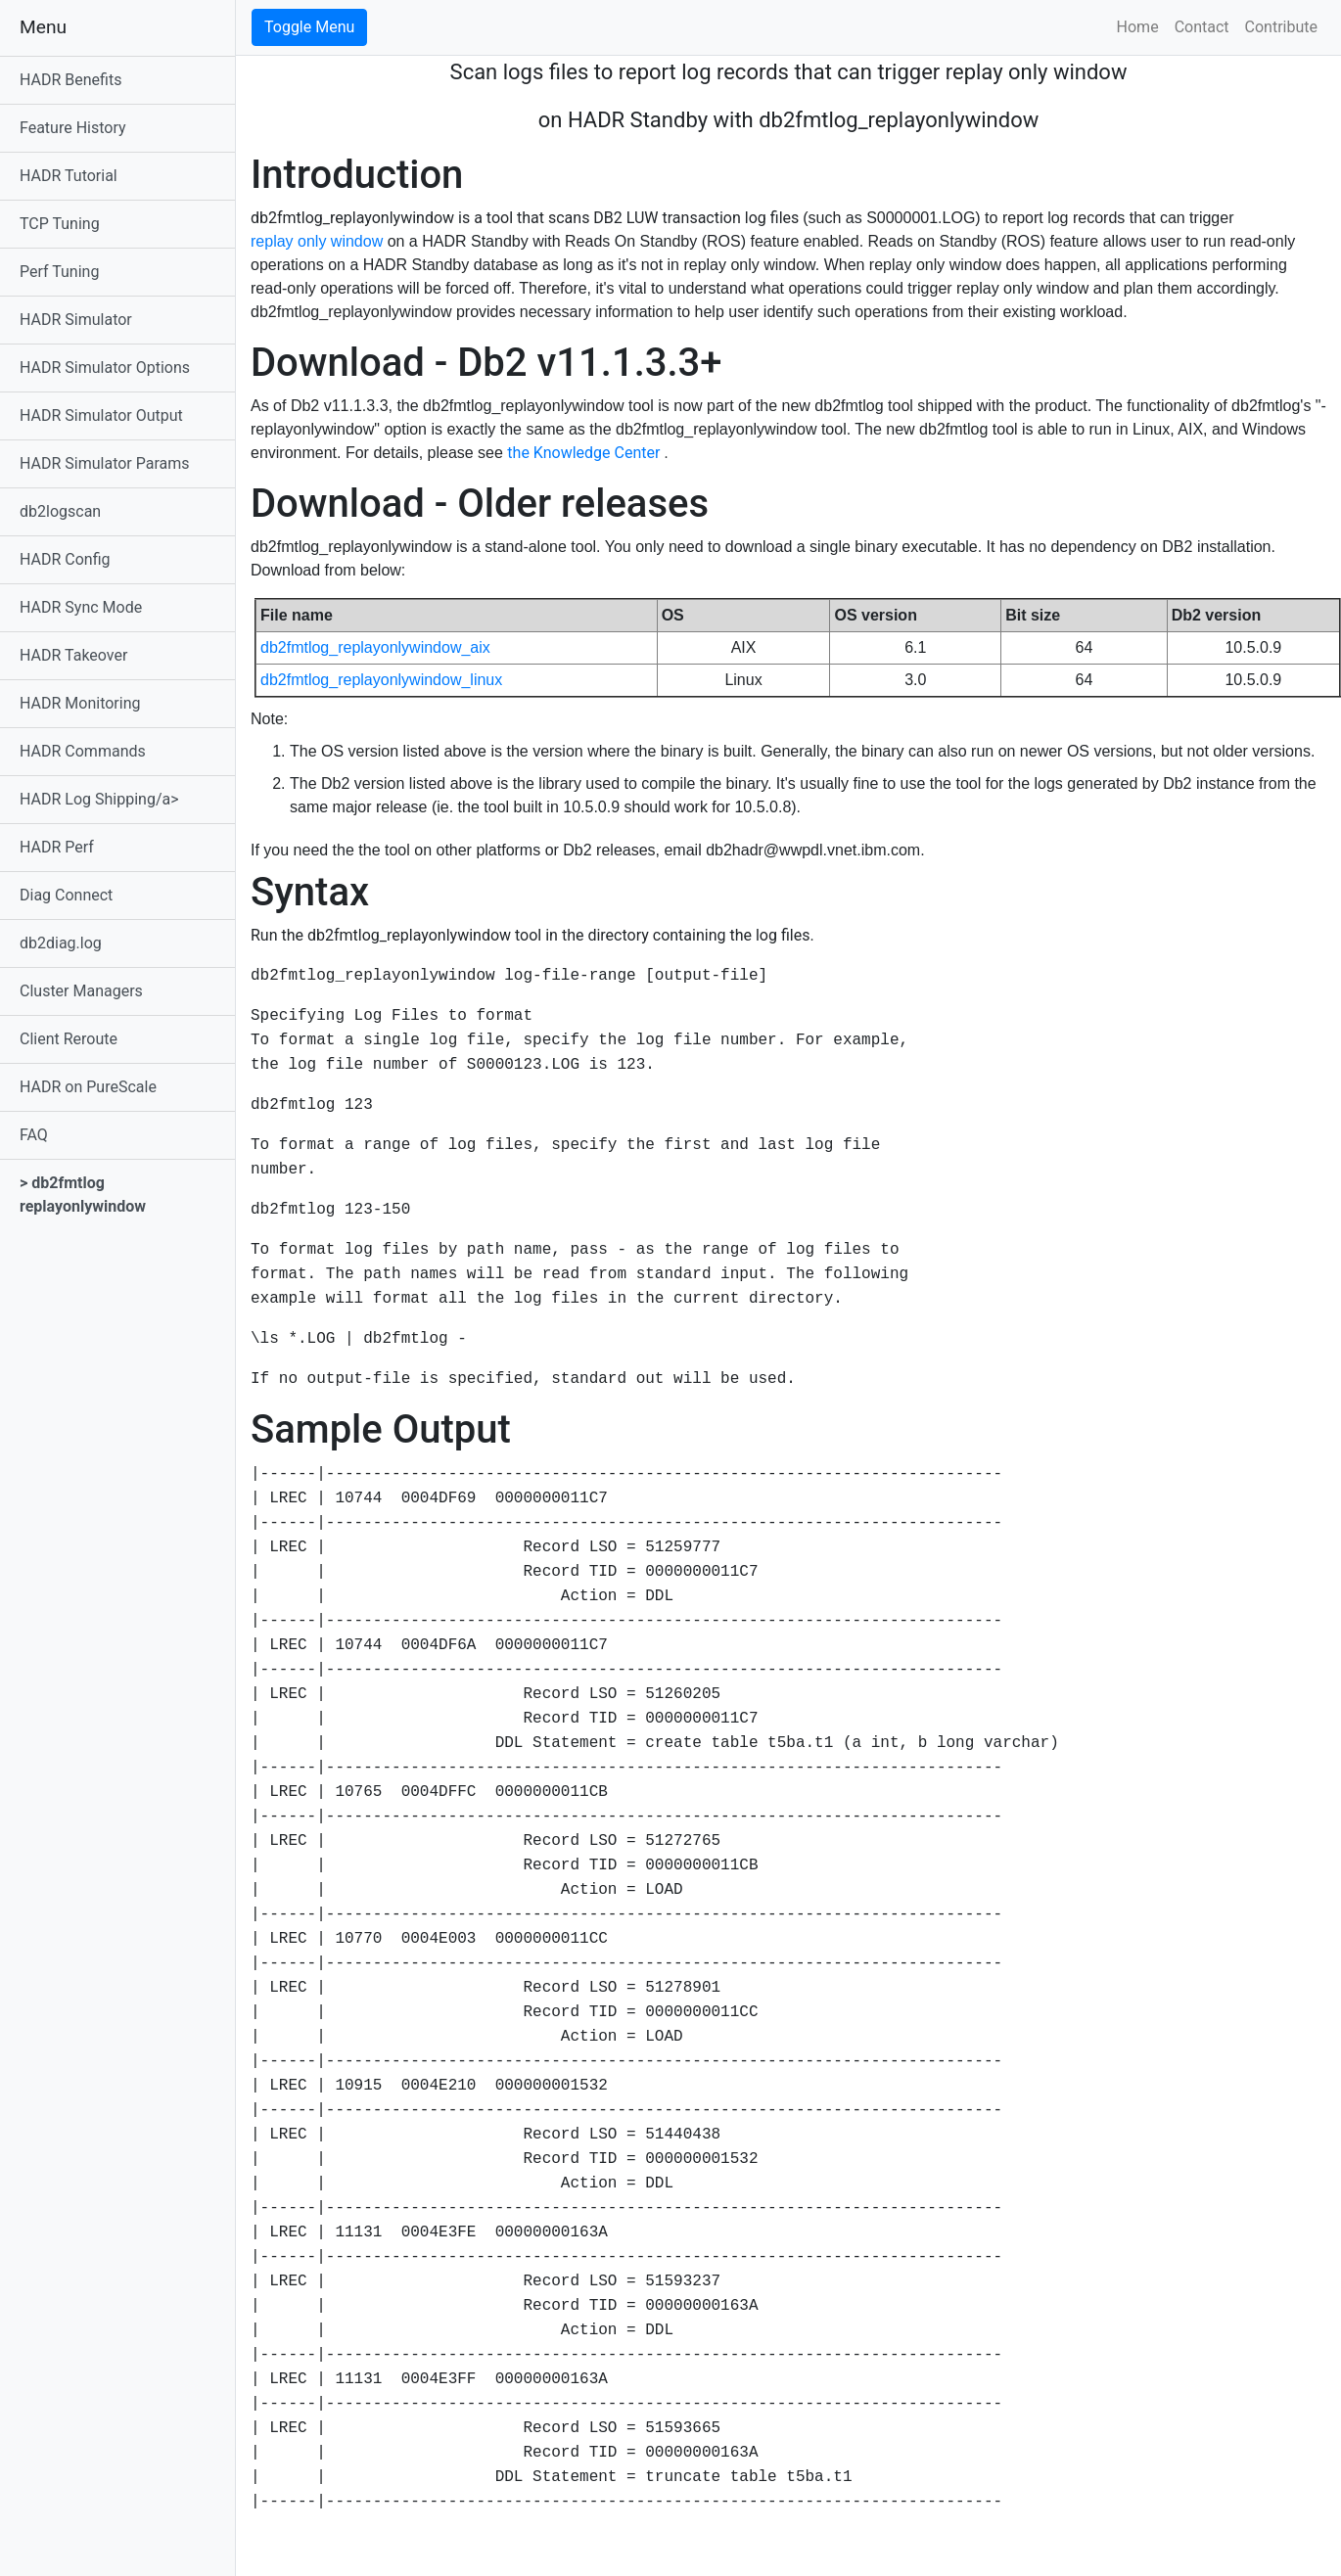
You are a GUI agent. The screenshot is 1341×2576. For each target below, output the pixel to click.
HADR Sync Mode (81, 607)
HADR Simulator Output (101, 415)
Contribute (1281, 27)
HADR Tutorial (68, 175)
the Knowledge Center (585, 452)
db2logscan (60, 511)
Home (1138, 27)
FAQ (34, 1135)
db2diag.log (61, 943)
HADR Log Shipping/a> (99, 799)
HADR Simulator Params (105, 463)
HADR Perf (57, 847)
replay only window (319, 241)
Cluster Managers (81, 991)
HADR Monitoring (80, 703)
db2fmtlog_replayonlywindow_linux (381, 679)
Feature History (73, 127)
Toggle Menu (309, 27)
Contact (1202, 27)
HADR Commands (83, 751)
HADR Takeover (73, 655)
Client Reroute (68, 1039)
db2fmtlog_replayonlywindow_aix (375, 647)
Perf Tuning (59, 271)
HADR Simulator (76, 319)
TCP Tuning (60, 223)
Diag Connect (66, 895)
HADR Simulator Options (105, 367)
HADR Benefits (70, 79)
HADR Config (65, 559)
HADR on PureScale (88, 1087)
